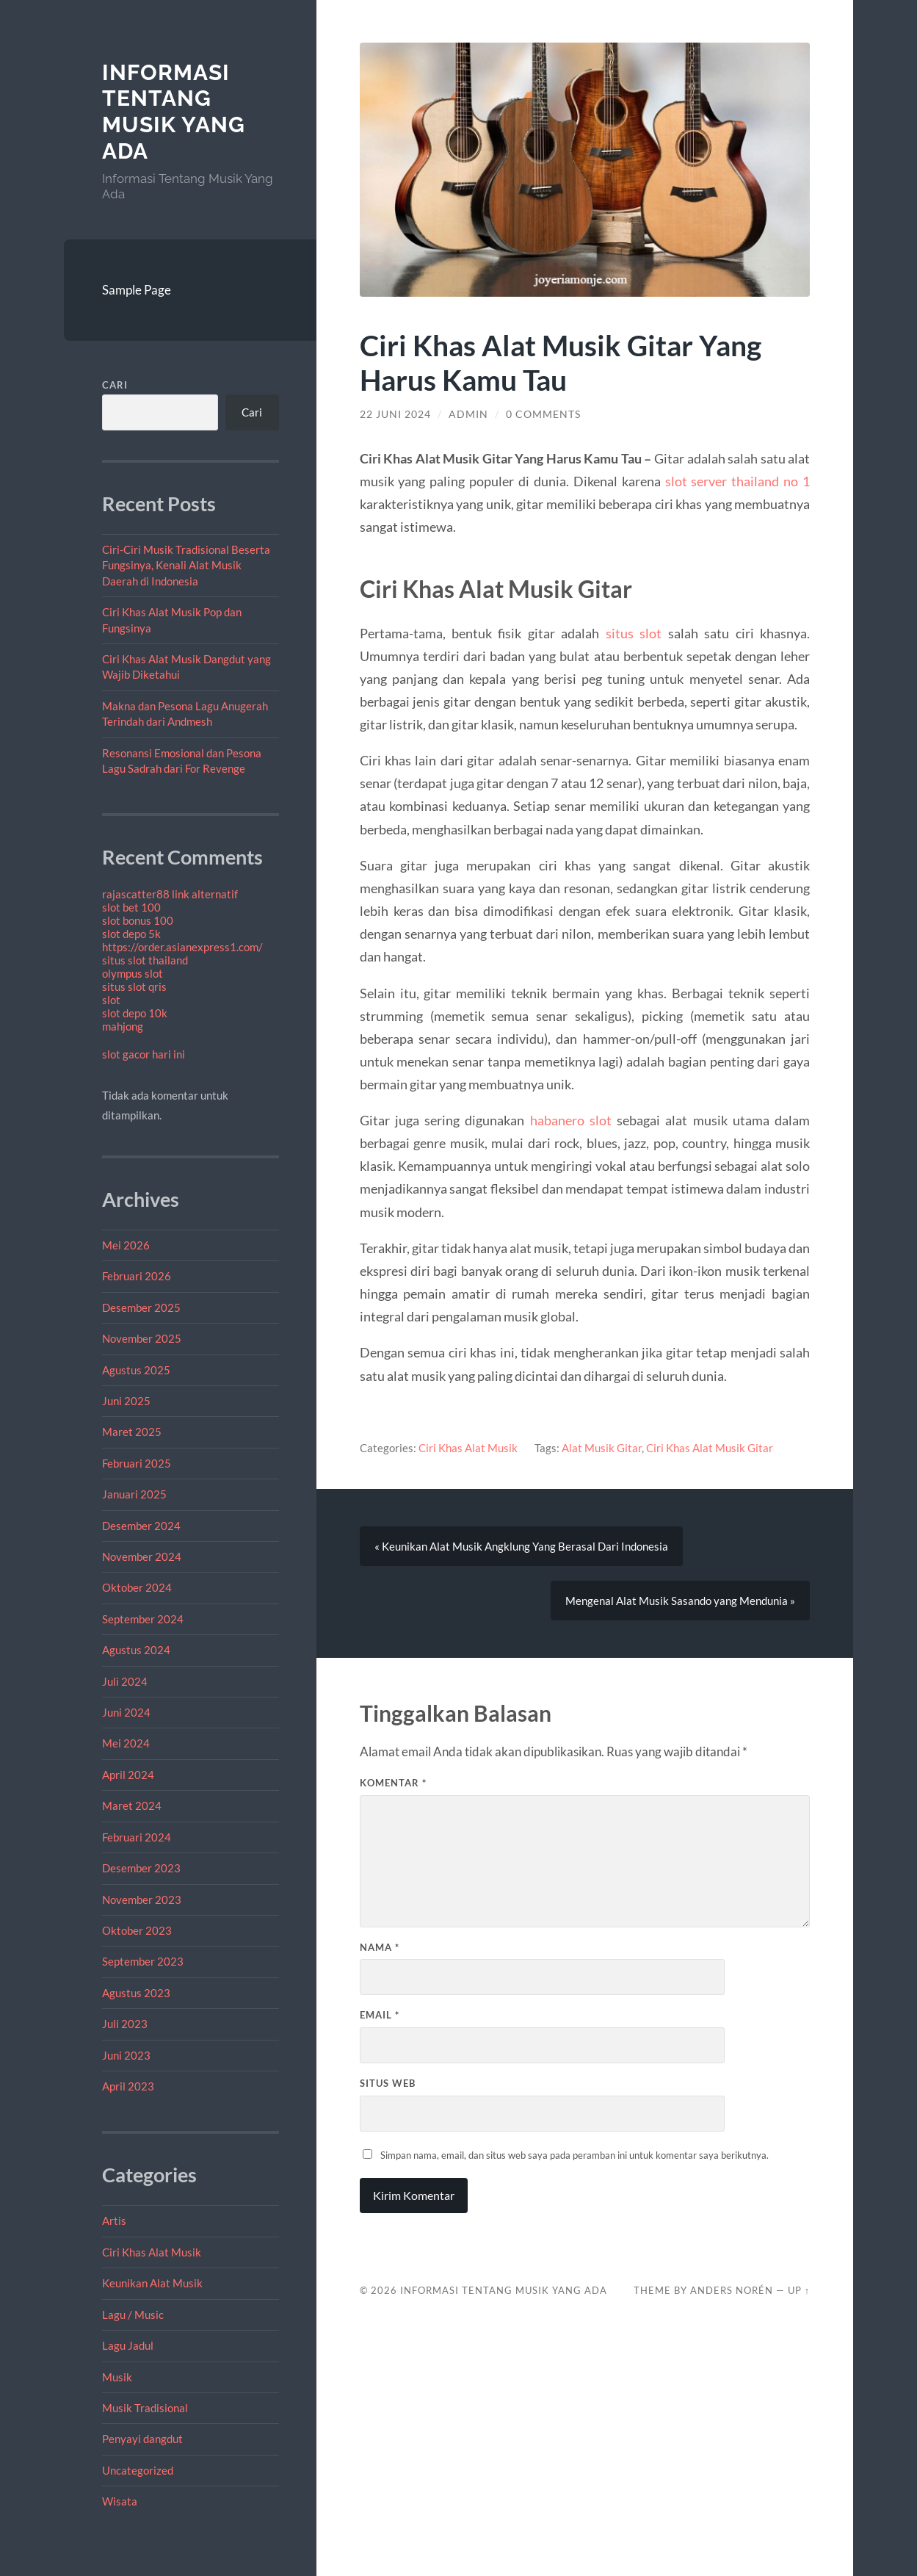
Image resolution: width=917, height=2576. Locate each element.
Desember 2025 (141, 1307)
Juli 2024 (125, 1681)
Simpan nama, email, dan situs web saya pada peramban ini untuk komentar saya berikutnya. (574, 2155)
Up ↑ (799, 2290)
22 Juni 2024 (395, 414)
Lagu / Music (133, 2314)
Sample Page (136, 289)
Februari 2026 (136, 1275)
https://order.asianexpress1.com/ (182, 946)
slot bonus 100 (137, 920)
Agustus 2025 (136, 1370)
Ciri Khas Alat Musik (151, 2252)
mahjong (122, 1026)
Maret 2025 (132, 1431)
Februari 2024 (136, 1837)
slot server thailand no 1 (738, 481)
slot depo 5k (131, 933)
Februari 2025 (136, 1463)
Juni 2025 (126, 1400)
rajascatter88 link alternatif (170, 894)
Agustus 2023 (136, 1992)
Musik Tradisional (145, 2407)
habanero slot (571, 1120)
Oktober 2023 (137, 1930)
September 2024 (143, 1619)
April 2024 (128, 1774)
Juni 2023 (126, 2055)
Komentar (393, 1783)
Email (379, 2015)
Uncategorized (137, 2470)
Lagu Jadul (127, 2345)
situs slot (634, 633)
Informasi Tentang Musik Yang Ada (173, 111)
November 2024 (141, 1556)
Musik (117, 2377)
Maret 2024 (132, 1805)
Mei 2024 (126, 1743)
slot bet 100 (131, 907)
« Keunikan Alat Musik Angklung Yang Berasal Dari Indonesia (521, 1546)
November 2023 (141, 1899)
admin (468, 414)
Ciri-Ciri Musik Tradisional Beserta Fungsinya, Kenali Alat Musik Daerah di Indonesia (186, 565)
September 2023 (143, 1961)
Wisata (119, 2501)
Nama (379, 1947)
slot (111, 999)
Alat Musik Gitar (602, 1447)
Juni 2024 (126, 1712)
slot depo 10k (134, 1013)
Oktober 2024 (137, 1587)
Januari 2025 (134, 1494)
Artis (114, 2220)
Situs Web (388, 2083)
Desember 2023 (141, 1868)
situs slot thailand (145, 960)
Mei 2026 (126, 1245)
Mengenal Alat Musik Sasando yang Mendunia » (680, 1600)
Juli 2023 (125, 2023)
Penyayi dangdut (142, 2438)
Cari (115, 385)
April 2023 (128, 2086)
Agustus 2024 (136, 1649)
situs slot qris (134, 986)
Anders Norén (731, 2290)
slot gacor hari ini (143, 1054)
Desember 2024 (141, 1525)
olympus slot (132, 973)
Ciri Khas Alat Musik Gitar (709, 1447)
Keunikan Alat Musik (152, 2283)
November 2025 (141, 1338)
